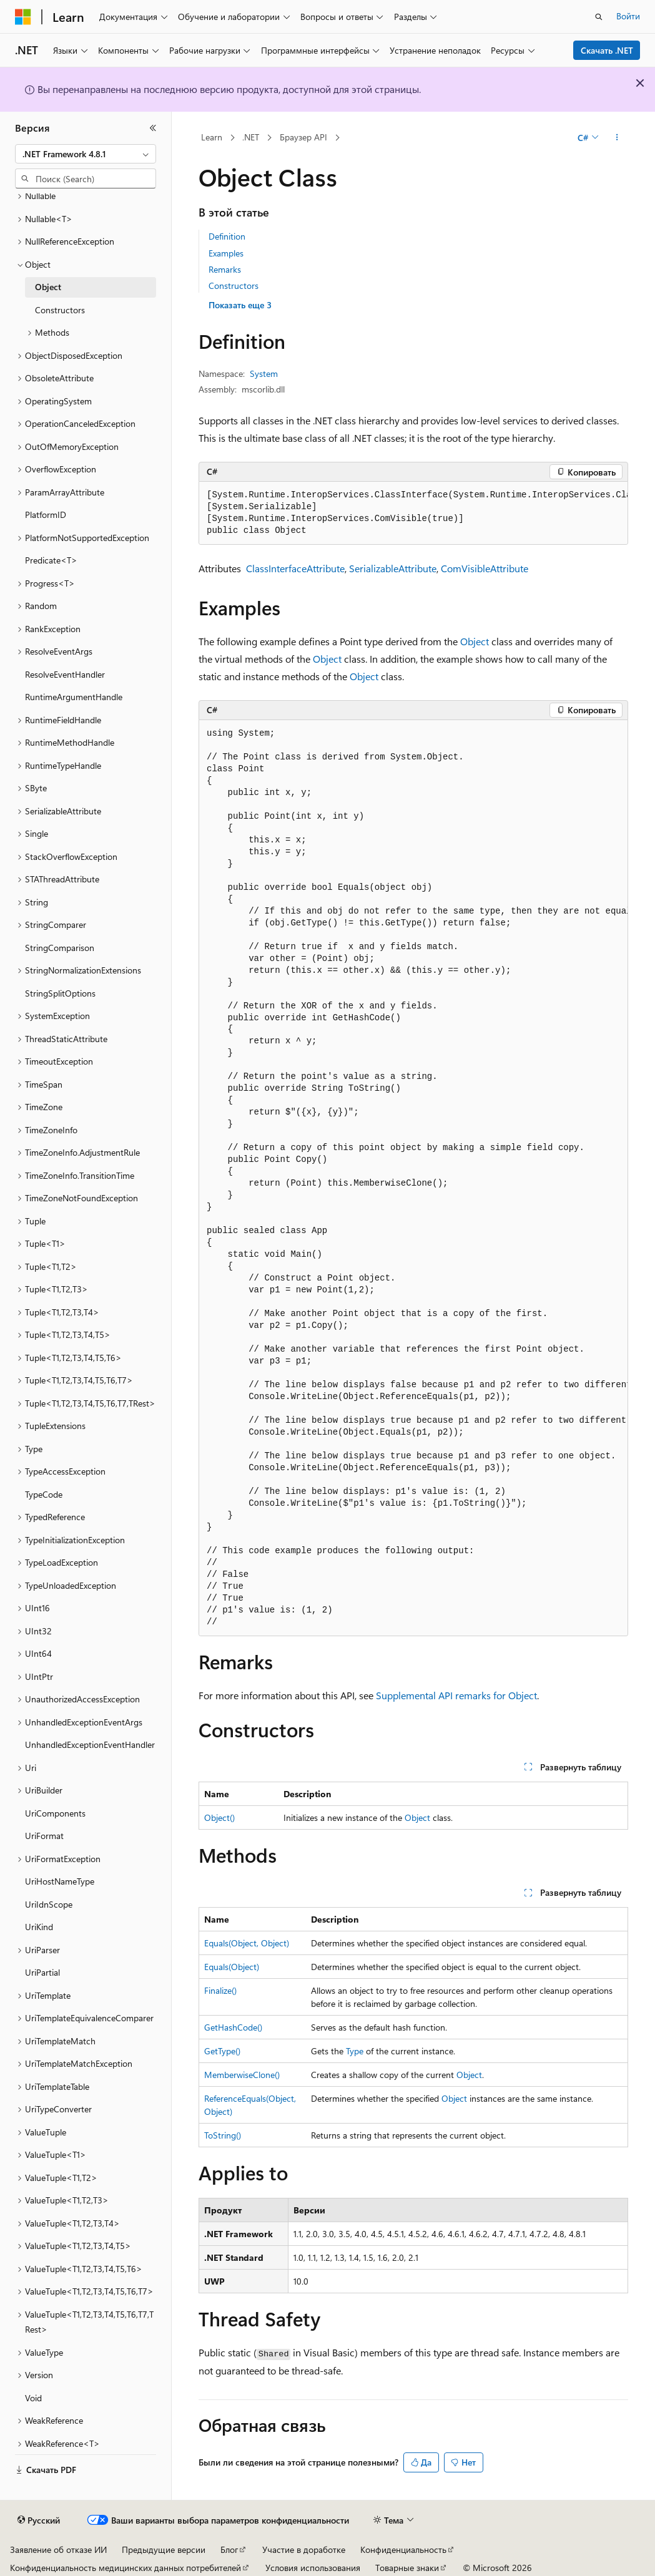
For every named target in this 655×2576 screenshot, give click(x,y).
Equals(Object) (231, 1967)
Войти (628, 16)
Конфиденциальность (403, 2549)
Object (474, 641)
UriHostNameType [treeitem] (59, 1881)
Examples (226, 253)
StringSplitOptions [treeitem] (60, 993)
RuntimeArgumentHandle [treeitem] (73, 697)
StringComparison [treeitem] (59, 948)
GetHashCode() (233, 2027)
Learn (211, 137)
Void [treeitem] (33, 2398)
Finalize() (220, 1990)
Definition (227, 236)
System (264, 373)
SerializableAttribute (392, 568)
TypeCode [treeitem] (43, 1494)
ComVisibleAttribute (484, 568)
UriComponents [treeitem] (55, 1813)
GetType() (222, 2051)
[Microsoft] (23, 17)
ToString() (222, 2135)
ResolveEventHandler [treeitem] (65, 674)
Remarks (225, 269)
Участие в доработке (303, 2549)
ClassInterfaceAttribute (295, 568)
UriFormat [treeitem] (44, 1836)
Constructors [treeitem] (60, 310)
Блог (229, 2549)
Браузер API (303, 137)
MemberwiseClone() (242, 2075)
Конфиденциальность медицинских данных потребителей (125, 2568)
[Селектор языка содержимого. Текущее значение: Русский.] (38, 2520)
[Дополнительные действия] (617, 138)
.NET (250, 137)
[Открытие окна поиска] (598, 17)
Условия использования (312, 2568)
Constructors (234, 285)
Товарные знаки (407, 2568)
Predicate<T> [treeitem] (51, 560)
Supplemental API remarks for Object (456, 1695)
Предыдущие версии (163, 2549)
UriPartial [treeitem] (42, 1972)
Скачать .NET (607, 50)
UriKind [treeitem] (39, 1927)
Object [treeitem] (48, 287)
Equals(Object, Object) (246, 1943)
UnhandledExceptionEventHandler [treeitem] (90, 1744)
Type (354, 2051)
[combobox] (85, 154)
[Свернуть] (153, 128)
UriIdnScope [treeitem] (48, 1904)
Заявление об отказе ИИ (58, 2549)
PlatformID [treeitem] (45, 514)
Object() (219, 1817)
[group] (413, 513)
